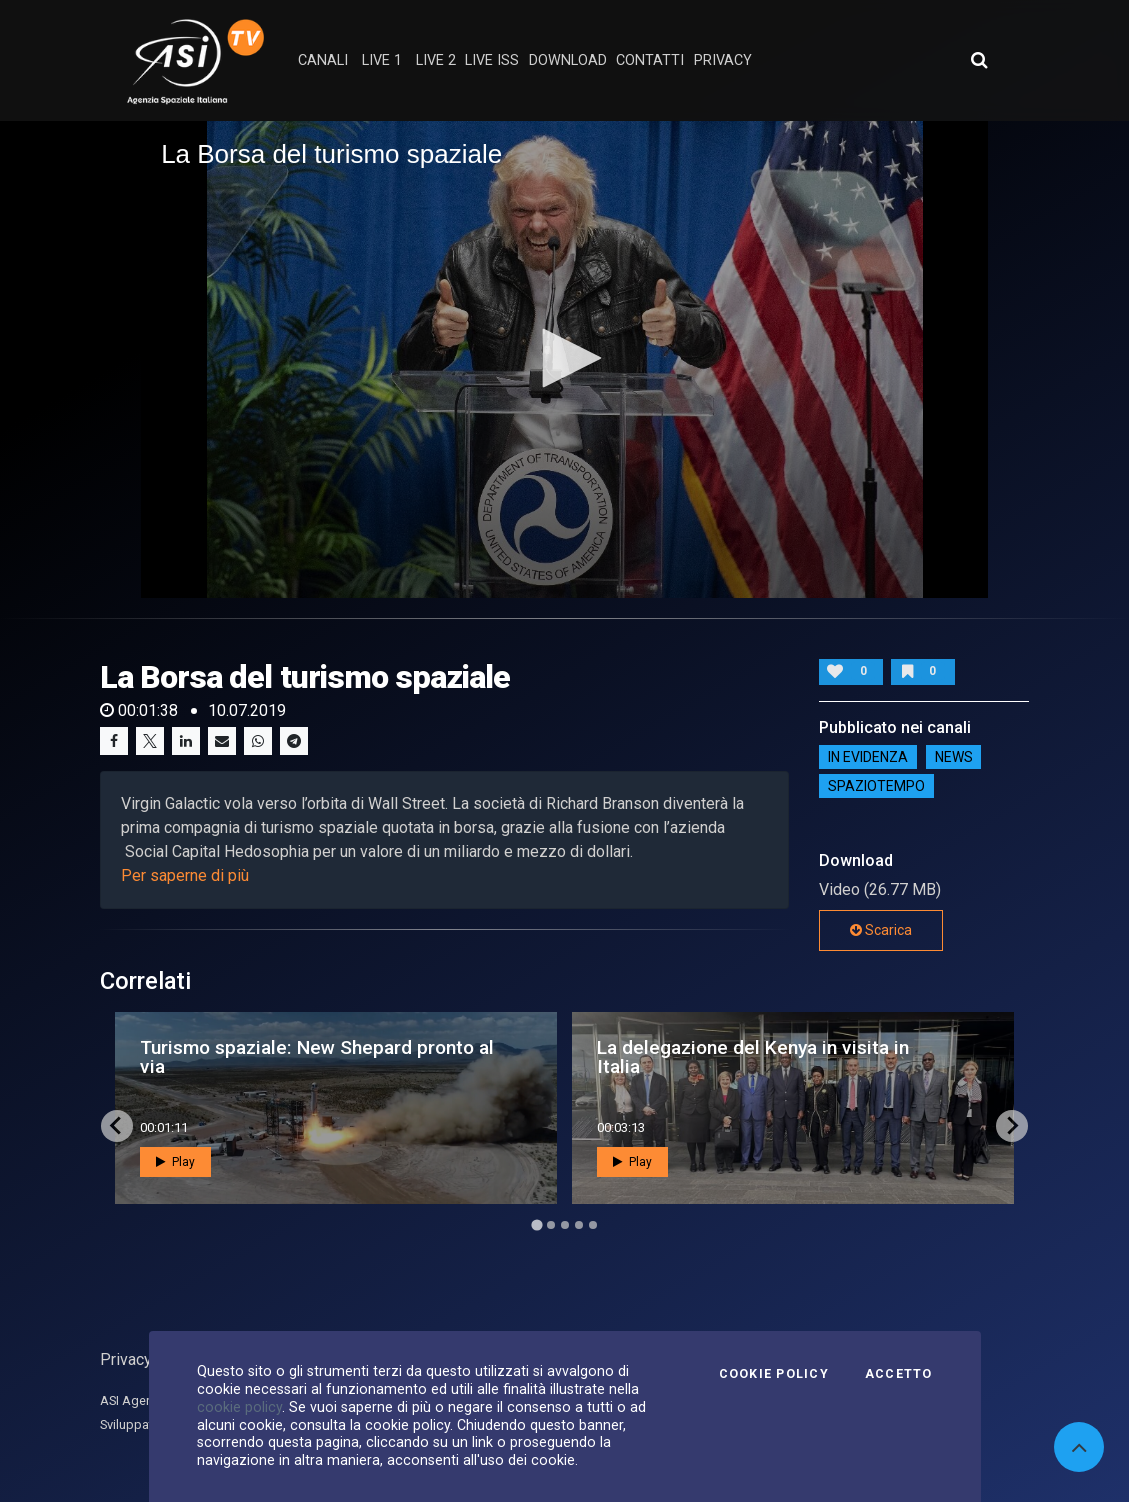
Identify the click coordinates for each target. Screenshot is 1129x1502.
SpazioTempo (876, 786)
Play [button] (175, 1162)
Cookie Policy (774, 1374)
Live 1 (382, 60)
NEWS (954, 757)
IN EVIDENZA (868, 757)
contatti (650, 60)
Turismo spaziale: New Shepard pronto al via (317, 1057)
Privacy (126, 1359)
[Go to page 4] (579, 1225)
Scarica (881, 930)
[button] (565, 358)
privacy (723, 60)
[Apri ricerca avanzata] (979, 60)
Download (568, 60)
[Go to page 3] (565, 1225)
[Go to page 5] (593, 1225)
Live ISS (492, 60)
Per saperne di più (185, 875)
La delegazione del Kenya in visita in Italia (753, 1057)
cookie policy (239, 1407)
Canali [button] (323, 60)
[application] (564, 359)
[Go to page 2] (551, 1225)
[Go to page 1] (536, 1224)
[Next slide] (1012, 1126)
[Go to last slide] (117, 1126)
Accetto (899, 1374)
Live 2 (436, 60)
